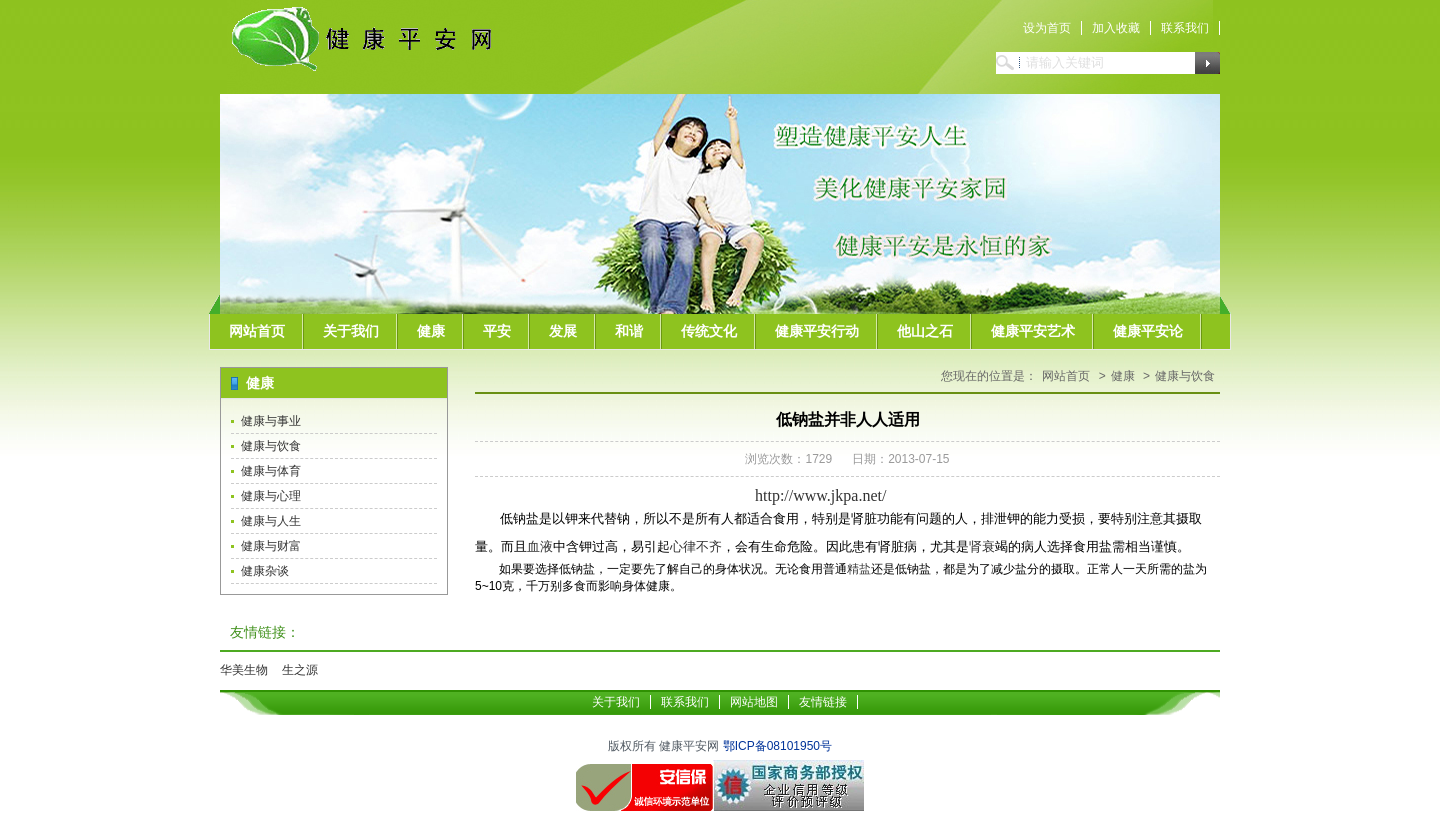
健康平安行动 (817, 331)
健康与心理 (271, 496)
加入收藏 (1116, 28)
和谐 (629, 331)
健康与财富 (271, 546)
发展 (563, 331)
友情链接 (823, 702)
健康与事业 (271, 421)
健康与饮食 (271, 446)
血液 (540, 546)
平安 (497, 331)
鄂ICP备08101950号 (777, 746)
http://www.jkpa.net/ (820, 495)
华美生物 (244, 670)
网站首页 (257, 331)
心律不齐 (696, 546)
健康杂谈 (265, 571)
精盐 (859, 569)
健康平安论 (1148, 331)
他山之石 (925, 331)
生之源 (300, 670)
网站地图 (754, 702)
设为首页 (1047, 28)
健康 (431, 331)
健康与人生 (271, 521)
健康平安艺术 (1033, 331)
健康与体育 (271, 471)
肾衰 (982, 546)
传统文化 (709, 331)
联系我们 (1185, 28)
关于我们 (351, 331)
